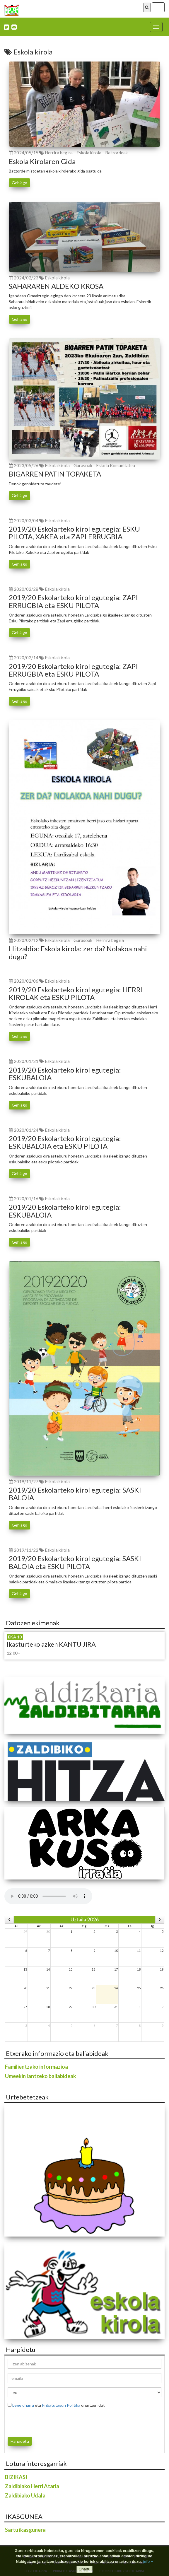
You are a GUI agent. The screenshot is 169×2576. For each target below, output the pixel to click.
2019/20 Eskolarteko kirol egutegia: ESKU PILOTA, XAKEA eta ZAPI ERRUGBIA (74, 533)
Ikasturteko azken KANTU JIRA (51, 1644)
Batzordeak (116, 152)
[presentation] (42, 2421)
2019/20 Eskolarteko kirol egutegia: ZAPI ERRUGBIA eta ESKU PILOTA (73, 601)
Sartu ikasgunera (25, 2530)
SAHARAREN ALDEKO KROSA (56, 286)
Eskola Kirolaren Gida (42, 161)
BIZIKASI (16, 2477)
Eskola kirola (88, 152)
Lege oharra (23, 2405)
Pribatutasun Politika (61, 2405)
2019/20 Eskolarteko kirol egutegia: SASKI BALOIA (75, 1494)
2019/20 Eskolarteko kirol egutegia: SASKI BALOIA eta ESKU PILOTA (75, 1562)
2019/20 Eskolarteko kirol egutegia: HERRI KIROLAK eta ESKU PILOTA (76, 993)
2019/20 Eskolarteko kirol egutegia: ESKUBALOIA (65, 1074)
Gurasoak (83, 465)
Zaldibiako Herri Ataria (32, 2486)
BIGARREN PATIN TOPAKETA (55, 474)
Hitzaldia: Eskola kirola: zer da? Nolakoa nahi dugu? (78, 952)
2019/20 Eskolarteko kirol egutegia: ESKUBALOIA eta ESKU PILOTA (65, 1142)
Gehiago (19, 182)
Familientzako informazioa (36, 2066)
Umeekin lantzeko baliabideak (40, 2076)
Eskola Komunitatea (115, 465)
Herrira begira (59, 152)
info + (148, 2561)
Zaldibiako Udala (25, 2495)
